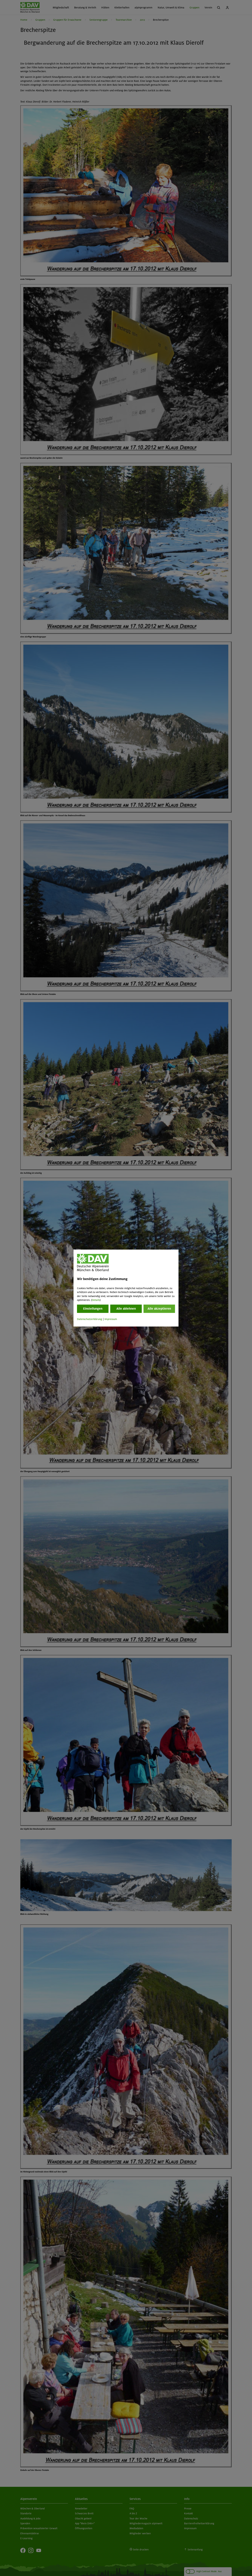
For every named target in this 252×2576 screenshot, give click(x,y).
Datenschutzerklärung (89, 1319)
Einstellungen (92, 1309)
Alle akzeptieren (159, 1309)
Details (96, 1300)
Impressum (110, 1319)
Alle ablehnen (126, 1309)
